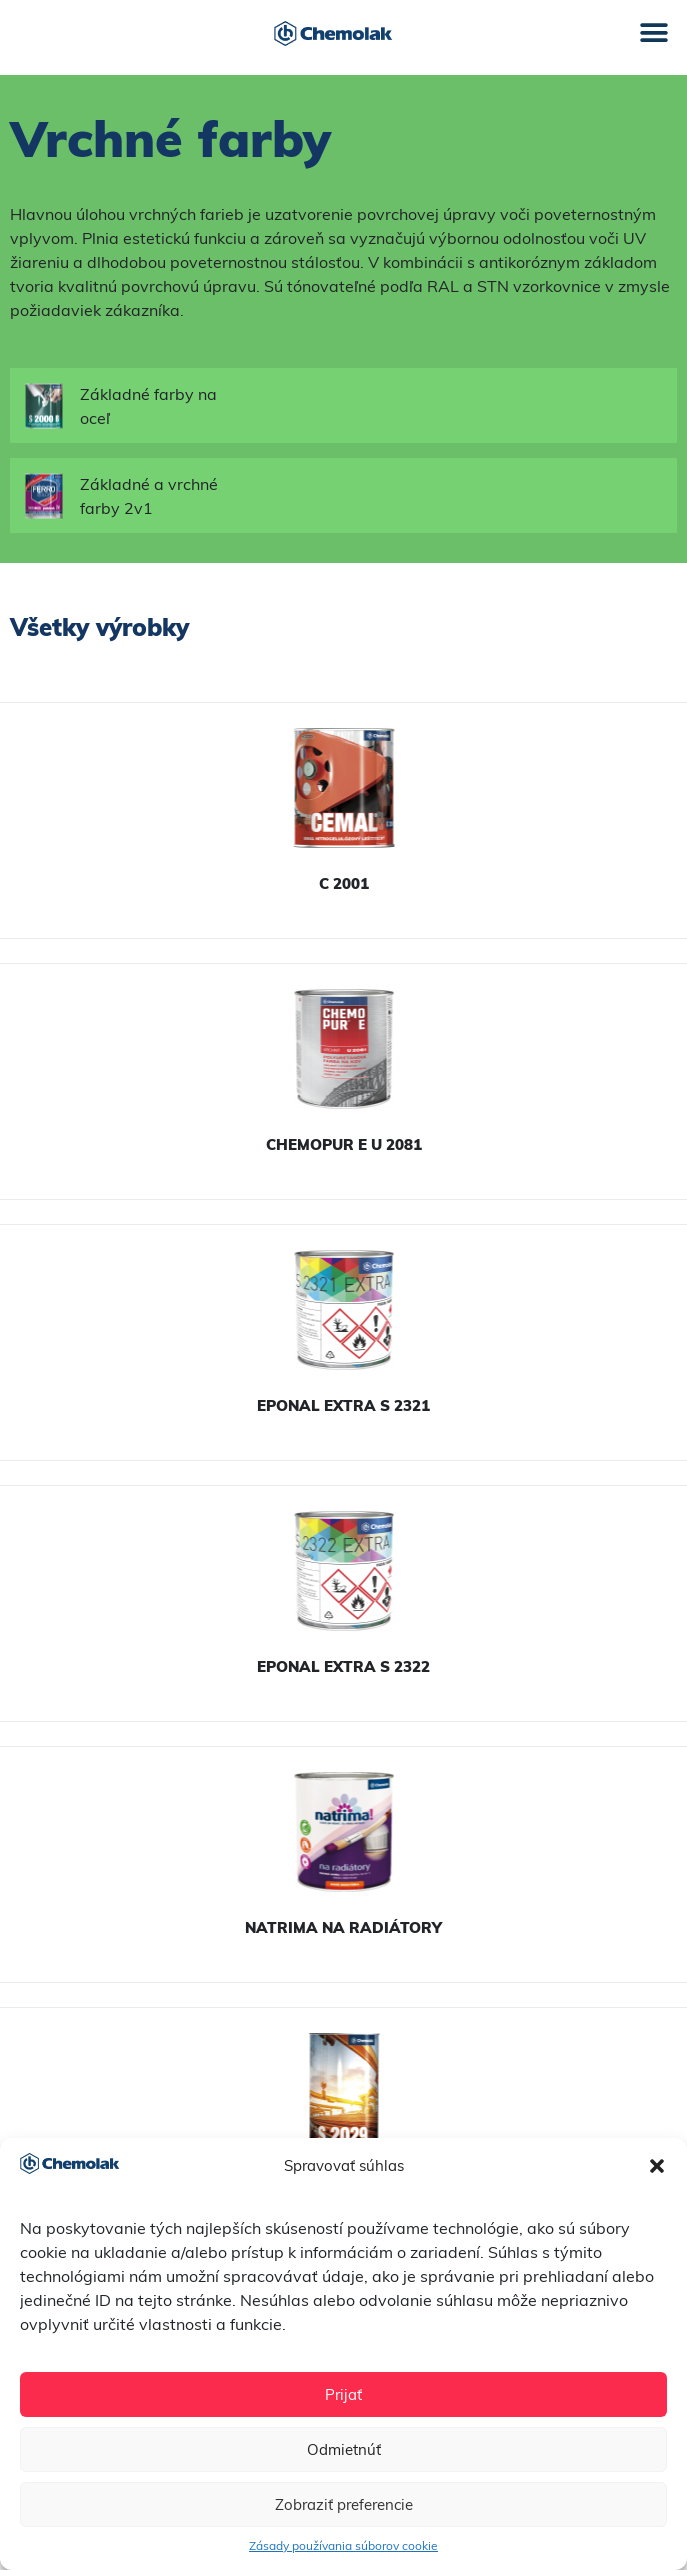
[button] (657, 2166)
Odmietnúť (344, 2449)
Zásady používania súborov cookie (343, 2545)
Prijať (343, 2394)
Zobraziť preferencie (344, 2504)
